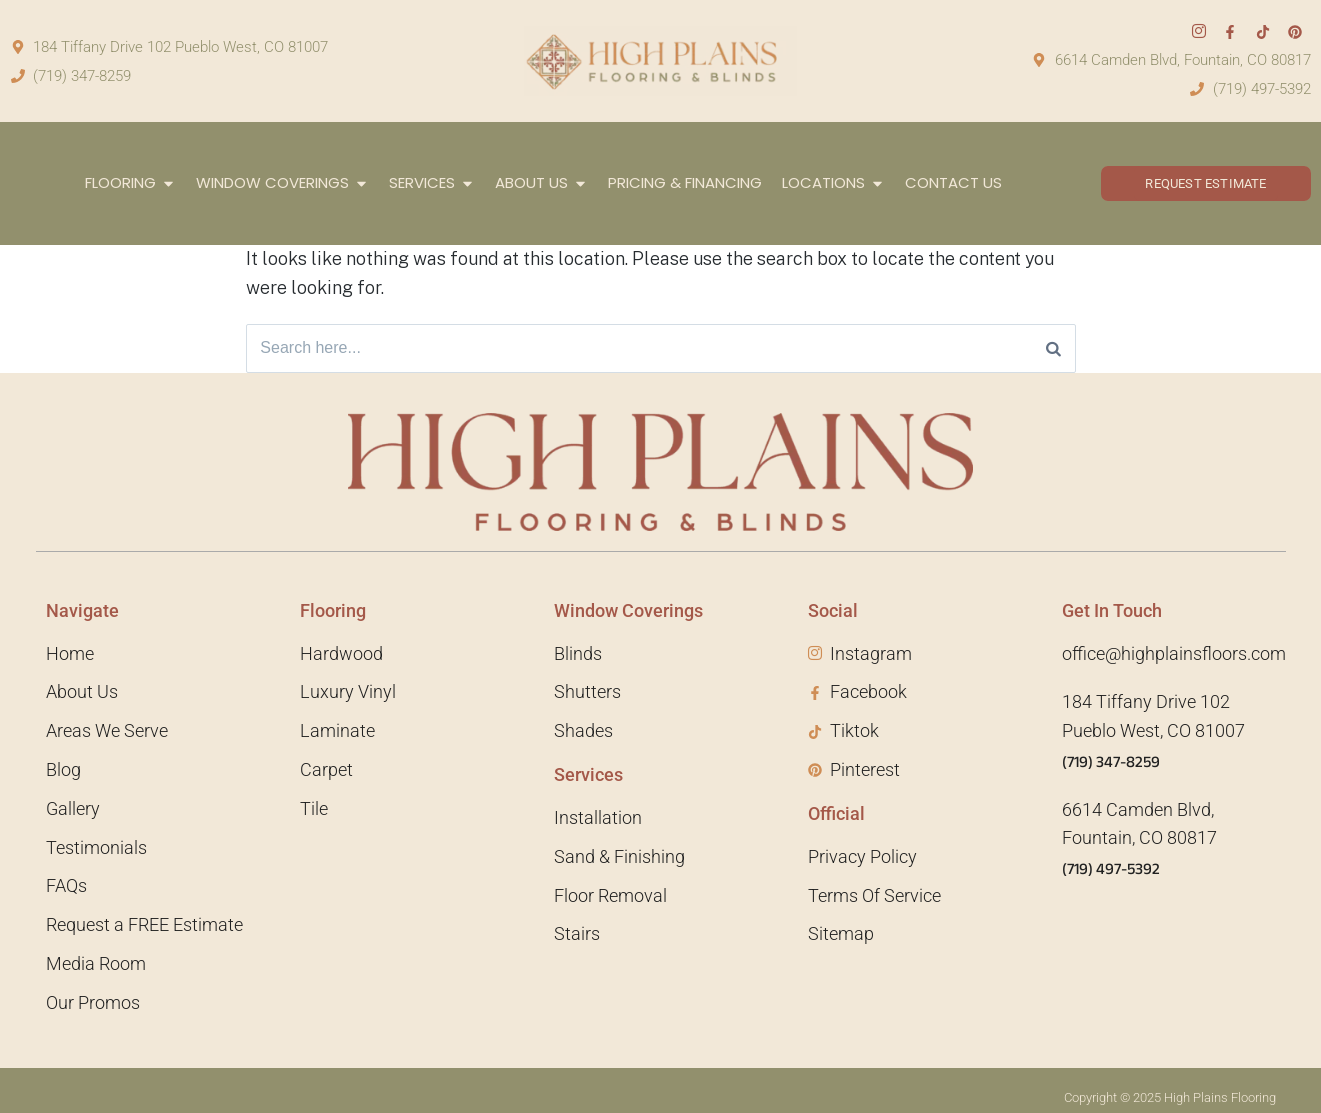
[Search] (1053, 349)
